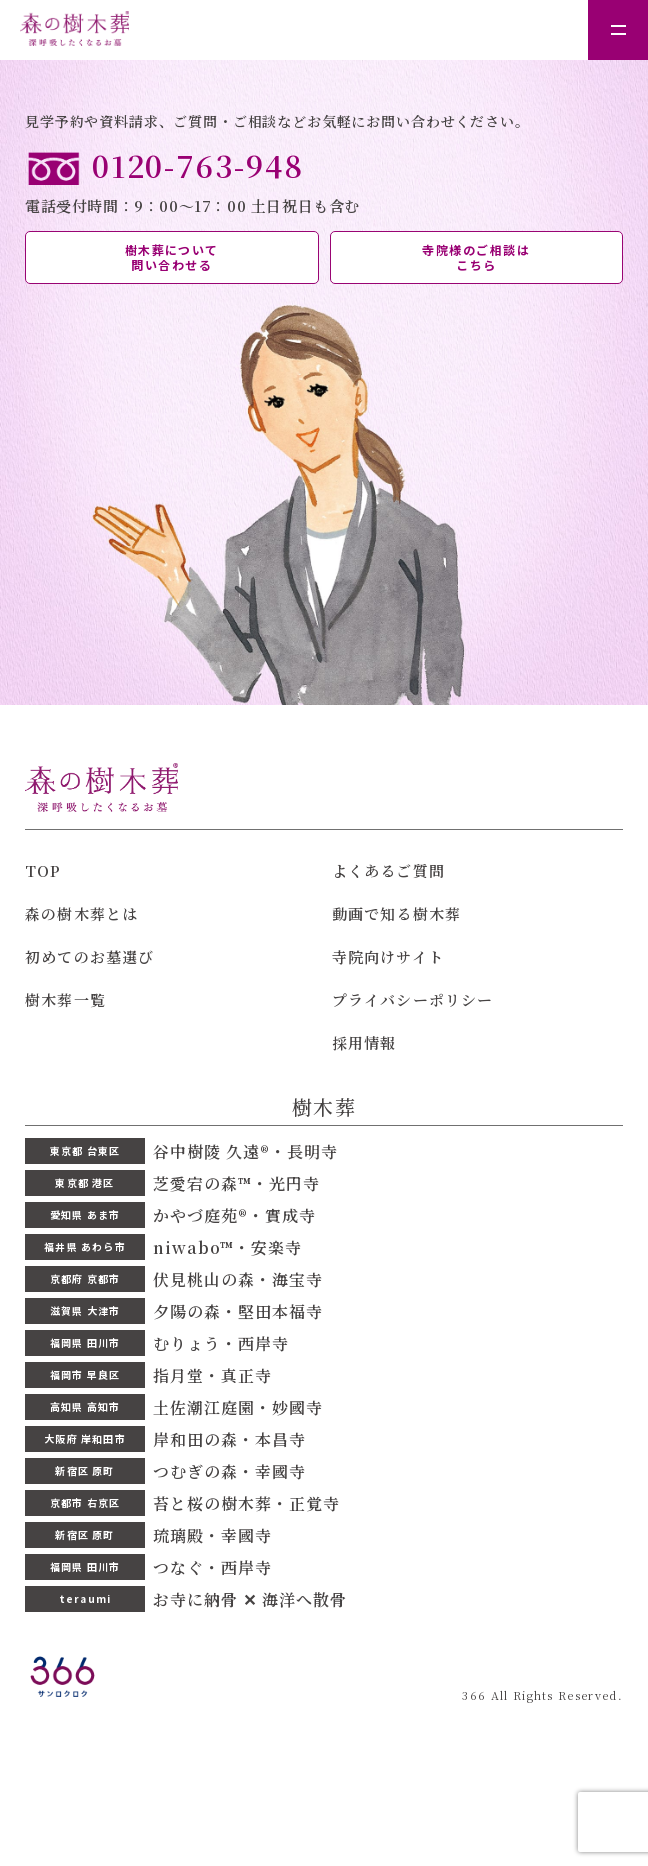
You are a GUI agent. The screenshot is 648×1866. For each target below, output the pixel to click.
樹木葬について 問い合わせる (172, 257)
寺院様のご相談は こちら (476, 257)
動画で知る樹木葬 (397, 913)
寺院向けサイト (388, 956)
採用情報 (364, 1042)
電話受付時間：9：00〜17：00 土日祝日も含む (324, 180)
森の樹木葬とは (81, 913)
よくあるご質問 (388, 870)
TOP (43, 870)
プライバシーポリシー (413, 999)
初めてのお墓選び (90, 956)
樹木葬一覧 (65, 999)
